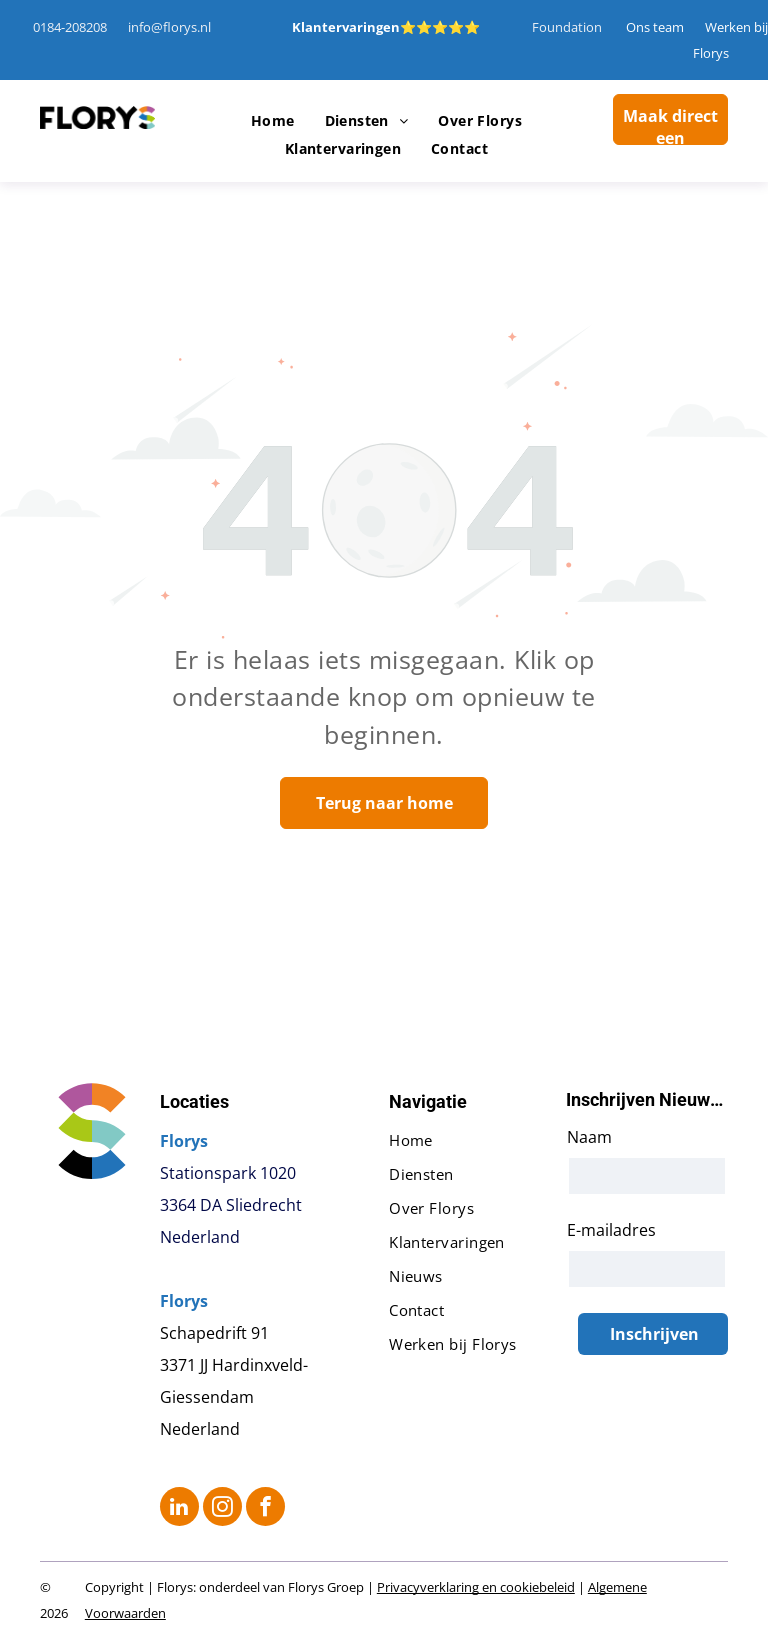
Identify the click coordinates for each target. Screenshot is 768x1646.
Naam (589, 1137)
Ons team (655, 27)
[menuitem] (273, 121)
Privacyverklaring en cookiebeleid (476, 1587)
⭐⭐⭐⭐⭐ (440, 27)
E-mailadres (611, 1230)
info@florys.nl (169, 27)
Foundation (567, 27)
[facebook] (265, 1509)
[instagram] (222, 1509)
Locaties (194, 1101)
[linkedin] (179, 1509)
